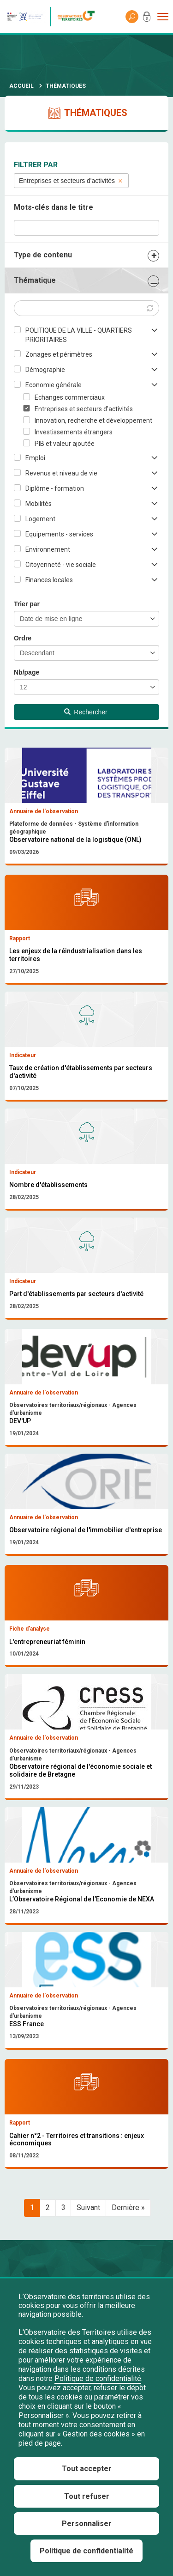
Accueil (21, 86)
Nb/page (26, 672)
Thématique (35, 280)
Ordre (22, 638)
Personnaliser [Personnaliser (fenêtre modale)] (87, 2523)
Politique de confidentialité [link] (86, 2550)
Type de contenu (43, 254)
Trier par (27, 604)
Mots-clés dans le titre (53, 207)
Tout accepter (87, 2468)
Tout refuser (86, 2496)
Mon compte (147, 18)
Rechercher (85, 712)
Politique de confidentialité (97, 2378)
